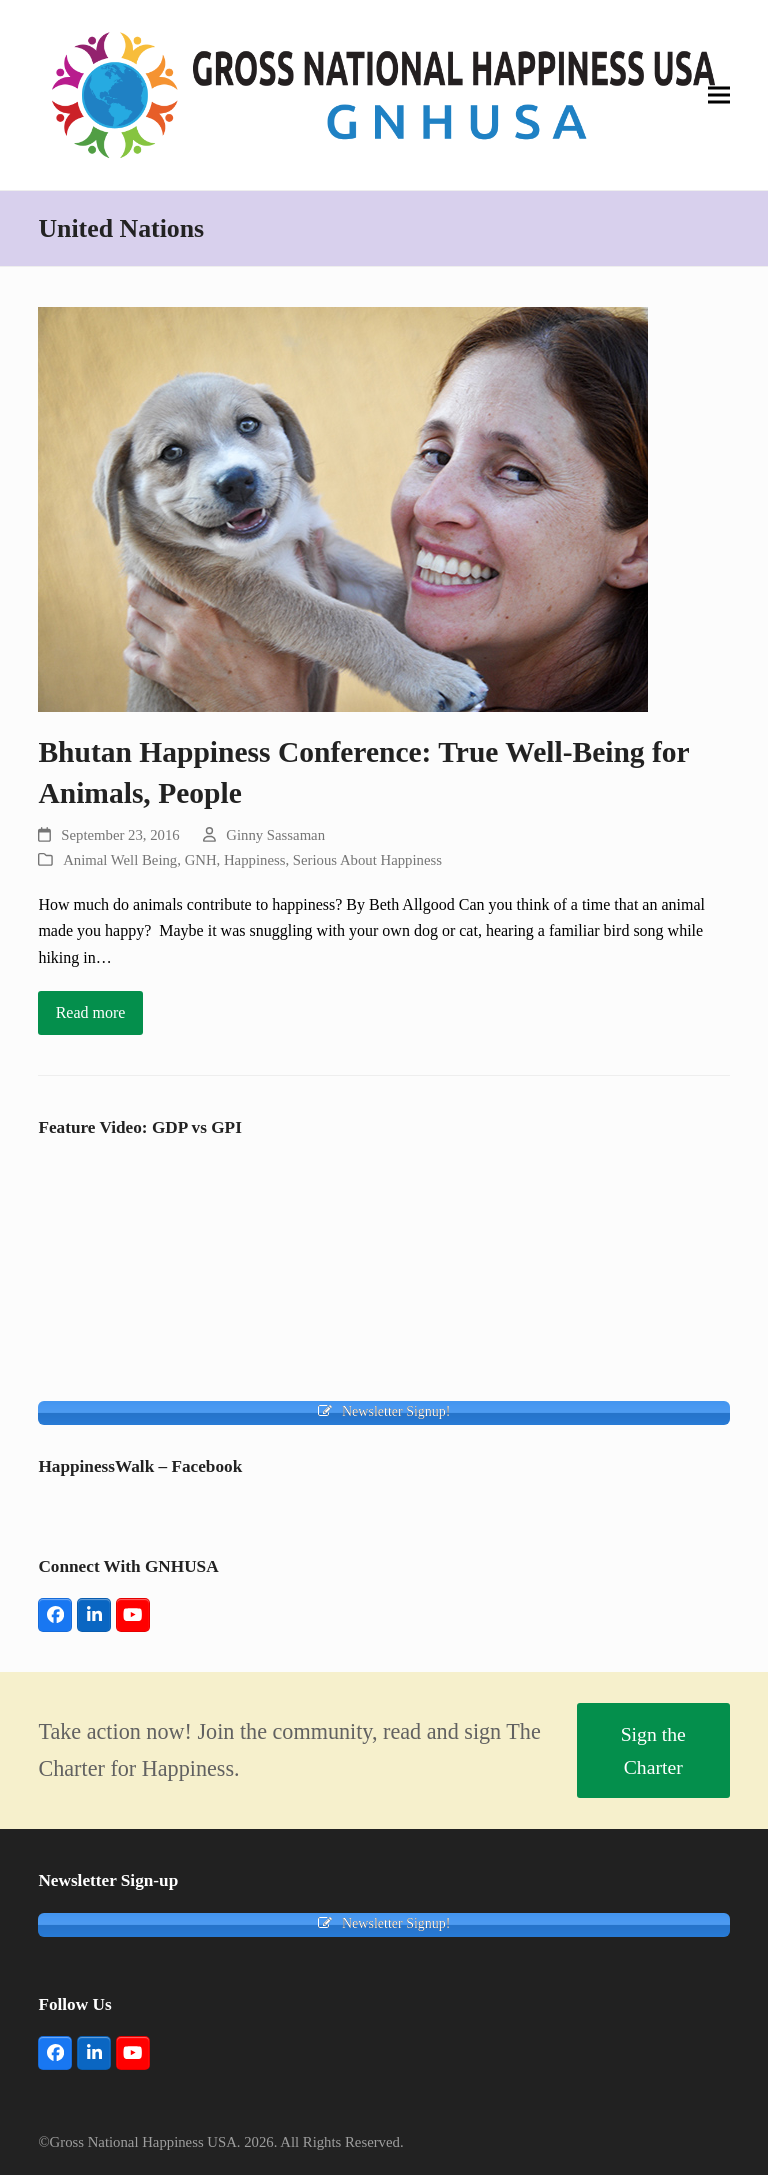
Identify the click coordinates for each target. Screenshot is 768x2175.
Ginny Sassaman (275, 835)
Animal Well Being (120, 860)
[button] (719, 94)
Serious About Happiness (367, 860)
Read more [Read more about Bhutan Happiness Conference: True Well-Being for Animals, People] (91, 1012)
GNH (201, 860)
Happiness (254, 860)
